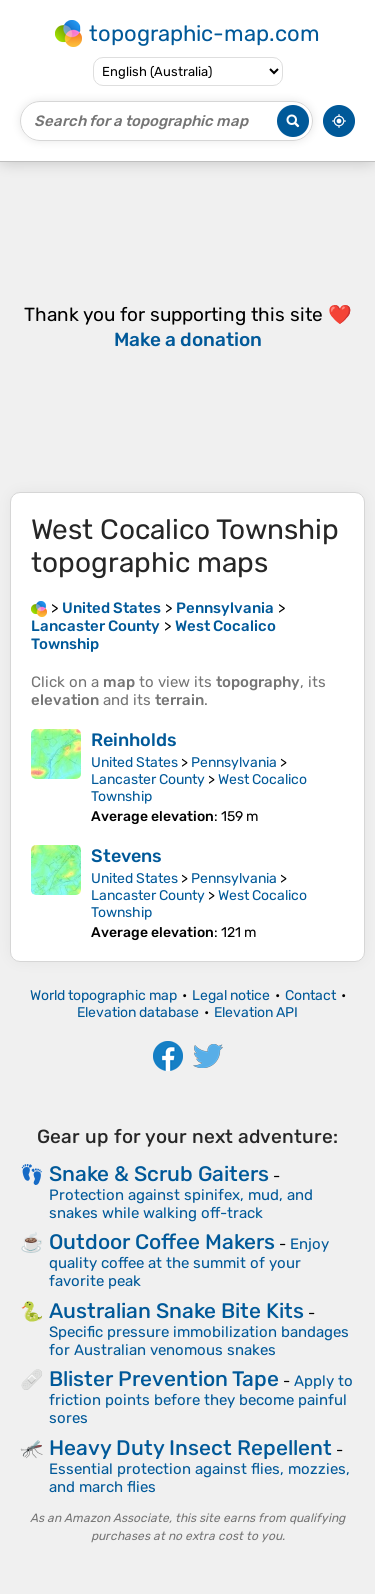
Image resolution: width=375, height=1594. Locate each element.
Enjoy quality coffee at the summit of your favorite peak (189, 1262)
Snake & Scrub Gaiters (159, 1173)
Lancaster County (148, 779)
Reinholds (134, 740)
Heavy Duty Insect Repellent (190, 1447)
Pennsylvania (234, 762)
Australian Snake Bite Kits (176, 1310)
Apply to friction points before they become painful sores (201, 1399)
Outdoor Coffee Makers (162, 1241)
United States (134, 762)
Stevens (126, 856)
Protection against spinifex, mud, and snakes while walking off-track (181, 1204)
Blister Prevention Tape (164, 1378)
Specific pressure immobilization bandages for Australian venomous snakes (199, 1341)
